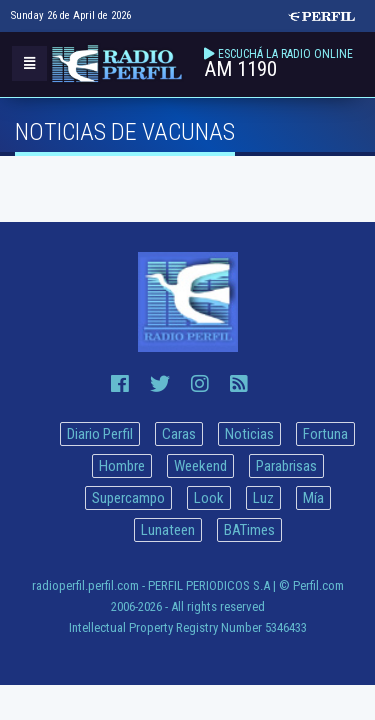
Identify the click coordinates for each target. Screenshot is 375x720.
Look (209, 498)
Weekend (200, 466)
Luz (263, 498)
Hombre (122, 466)
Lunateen (168, 530)
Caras (179, 434)
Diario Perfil (100, 434)
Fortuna (325, 434)
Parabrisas (286, 466)
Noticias (249, 434)
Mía (313, 498)
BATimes (249, 530)
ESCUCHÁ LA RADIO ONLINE (285, 54)
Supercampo (128, 498)
